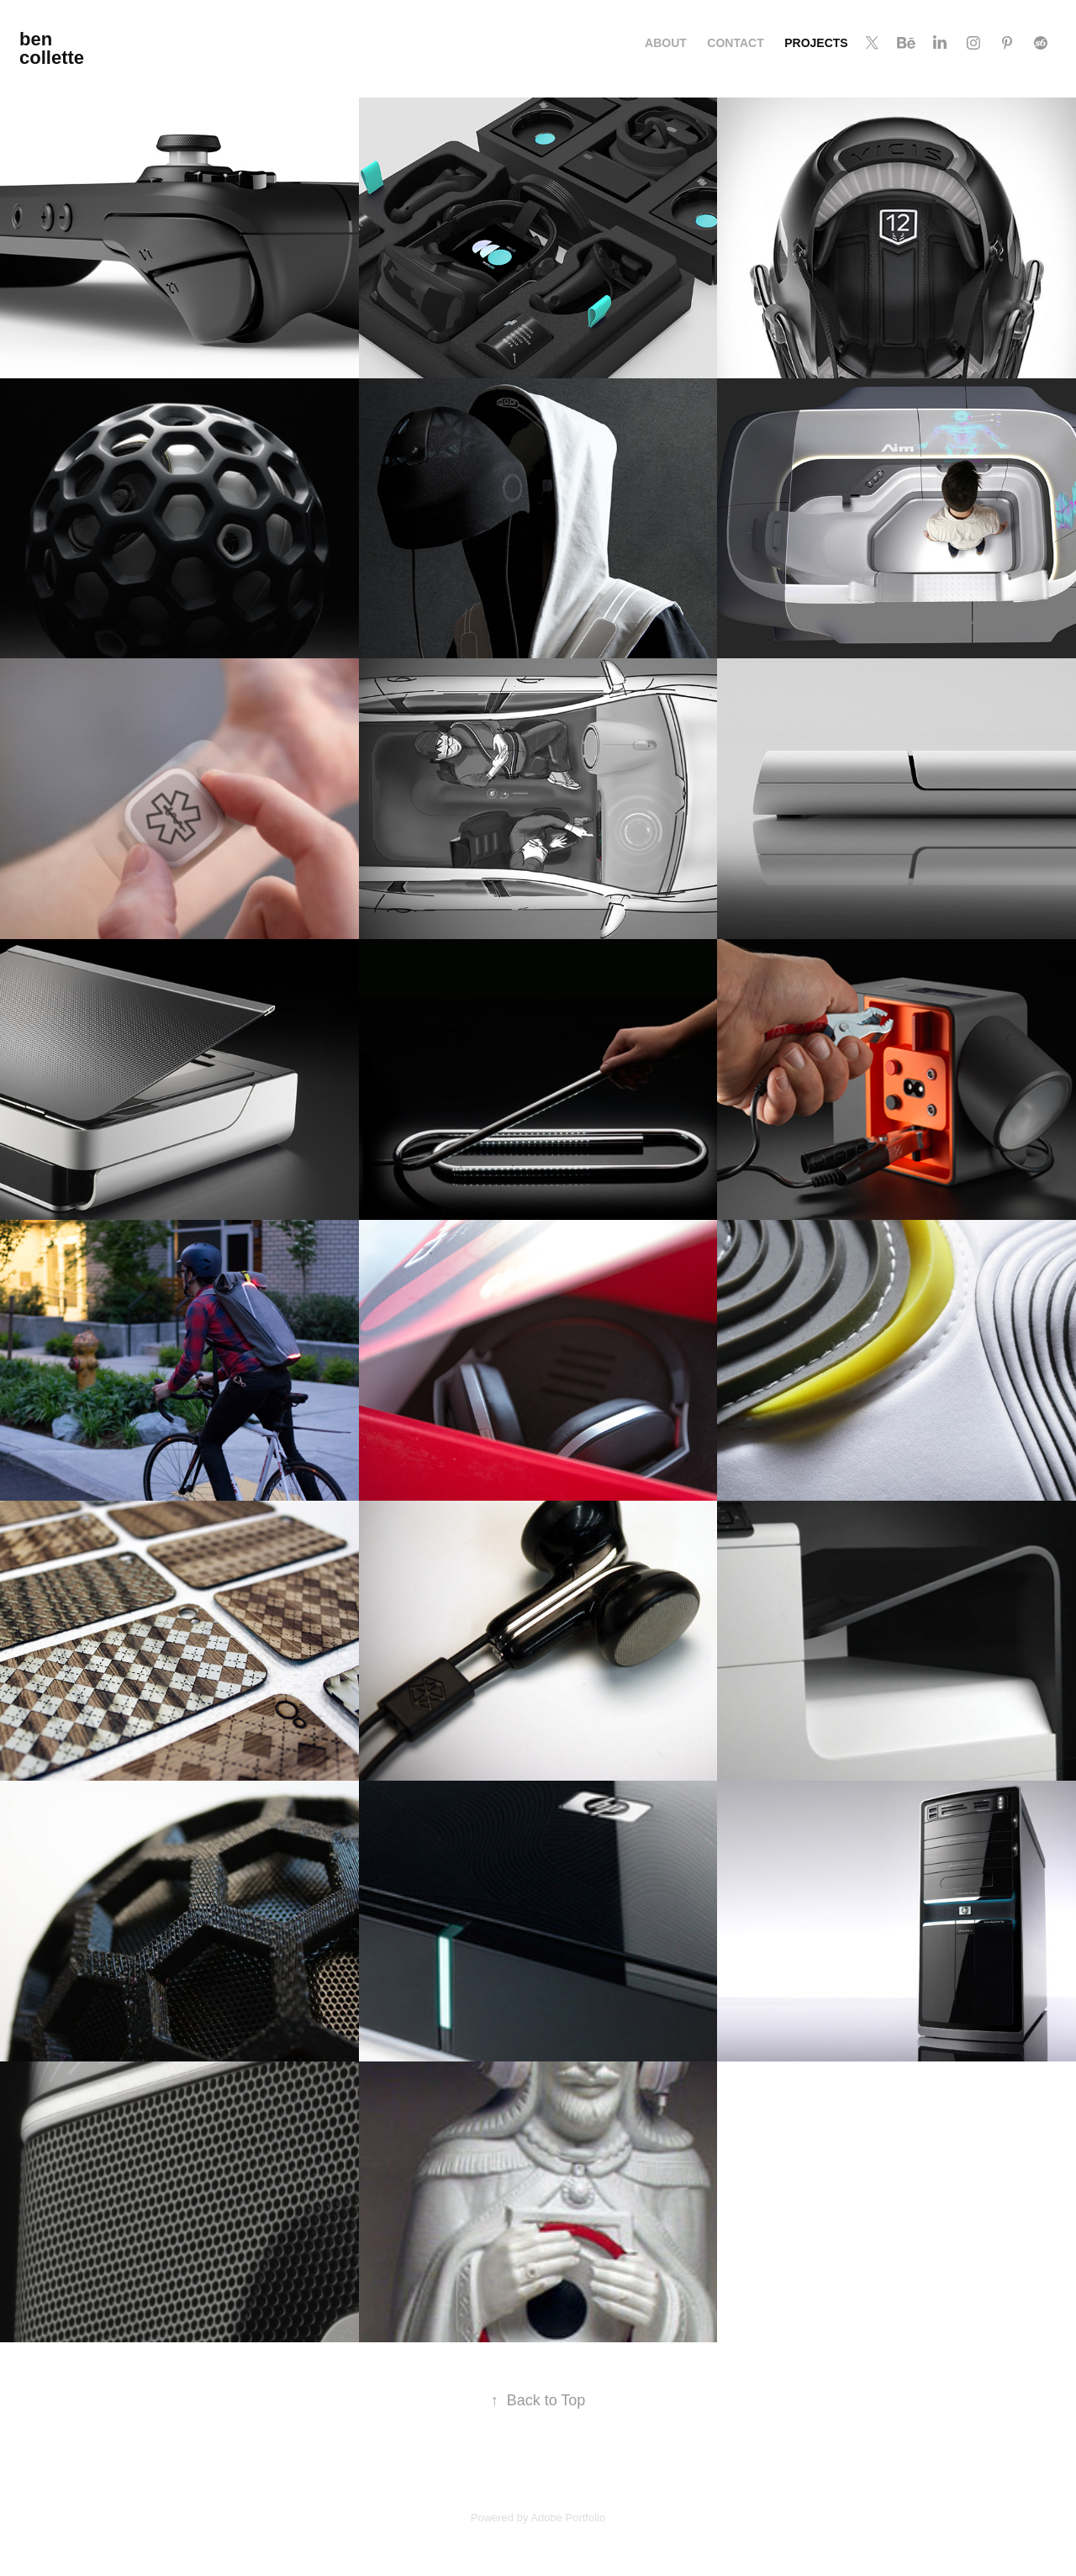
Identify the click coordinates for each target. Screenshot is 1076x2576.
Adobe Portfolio (567, 2517)
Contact (735, 43)
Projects (815, 43)
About (666, 43)
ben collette (51, 48)
